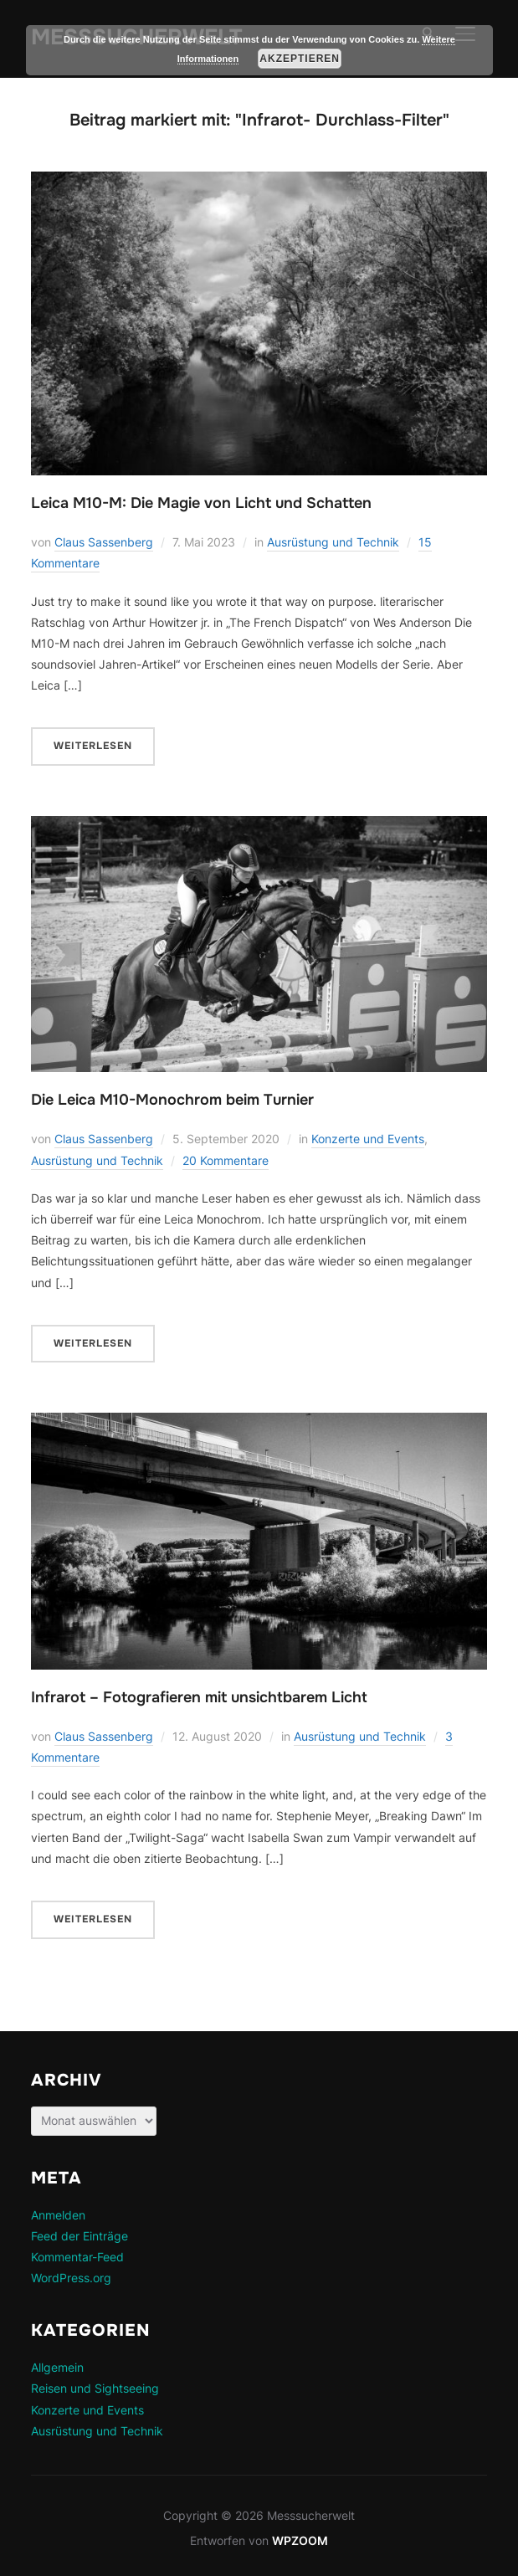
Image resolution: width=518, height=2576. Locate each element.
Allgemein (57, 2367)
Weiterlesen (93, 745)
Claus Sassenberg (103, 542)
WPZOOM (300, 2540)
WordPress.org (71, 2278)
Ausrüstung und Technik (333, 542)
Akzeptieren (299, 58)
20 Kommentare (225, 1160)
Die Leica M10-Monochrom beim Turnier (172, 1099)
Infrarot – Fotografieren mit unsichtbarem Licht (199, 1697)
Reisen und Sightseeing (95, 2388)
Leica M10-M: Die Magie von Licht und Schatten (201, 503)
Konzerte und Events (367, 1138)
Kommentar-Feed (77, 2257)
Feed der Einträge (79, 2236)
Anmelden (58, 2215)
